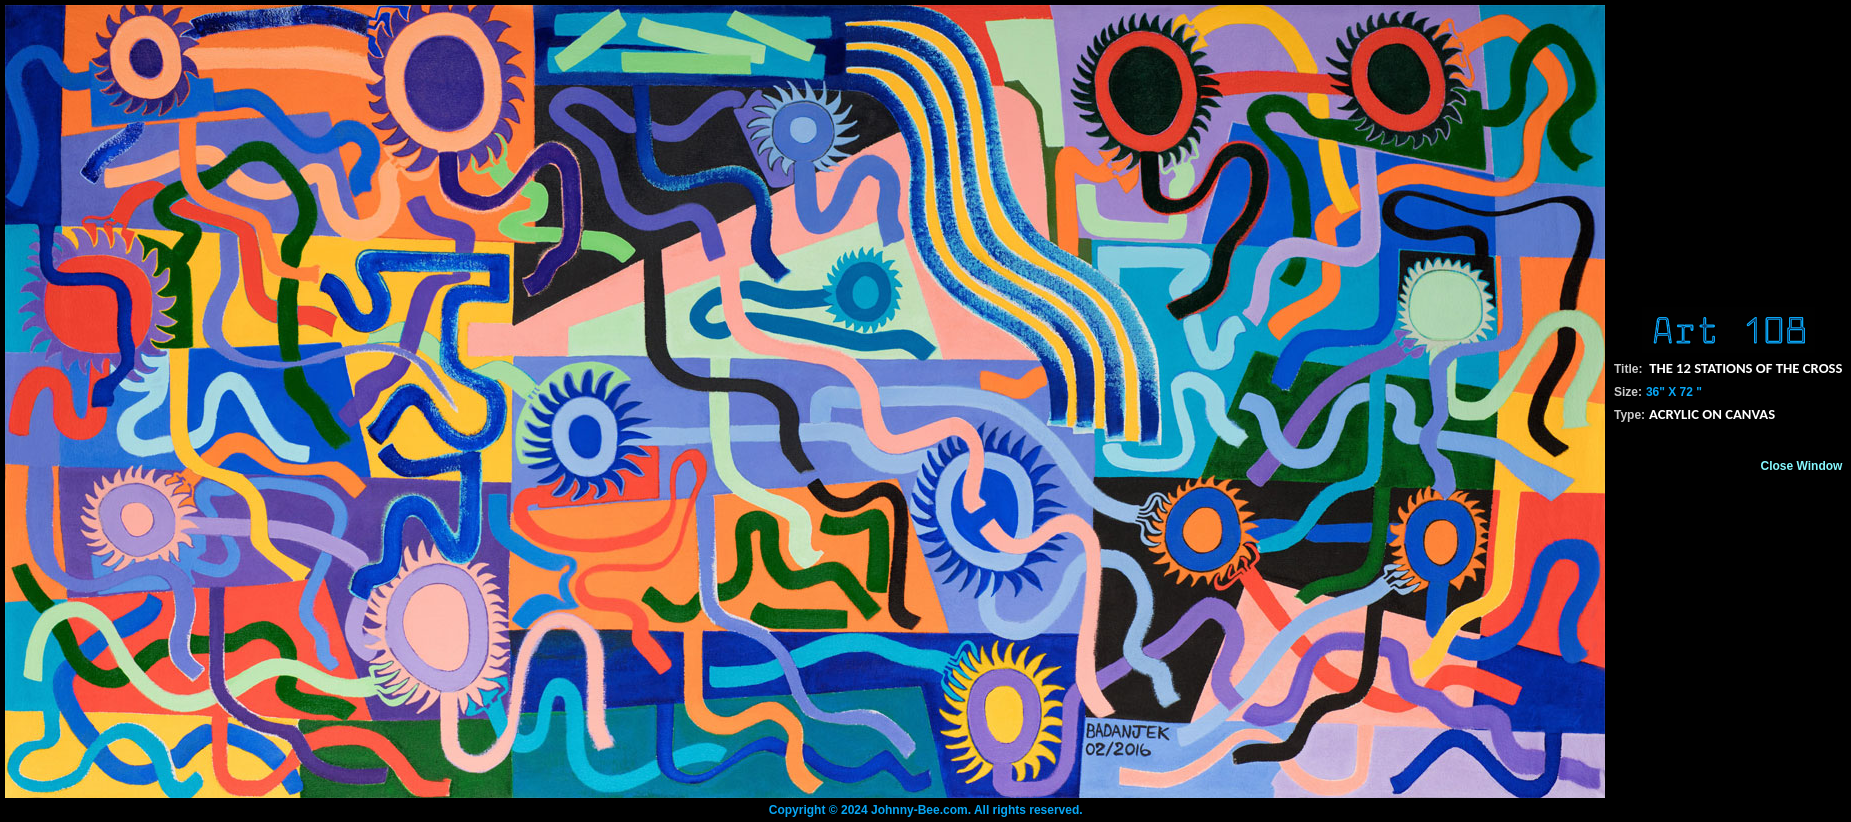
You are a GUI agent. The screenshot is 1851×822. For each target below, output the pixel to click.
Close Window (1802, 466)
